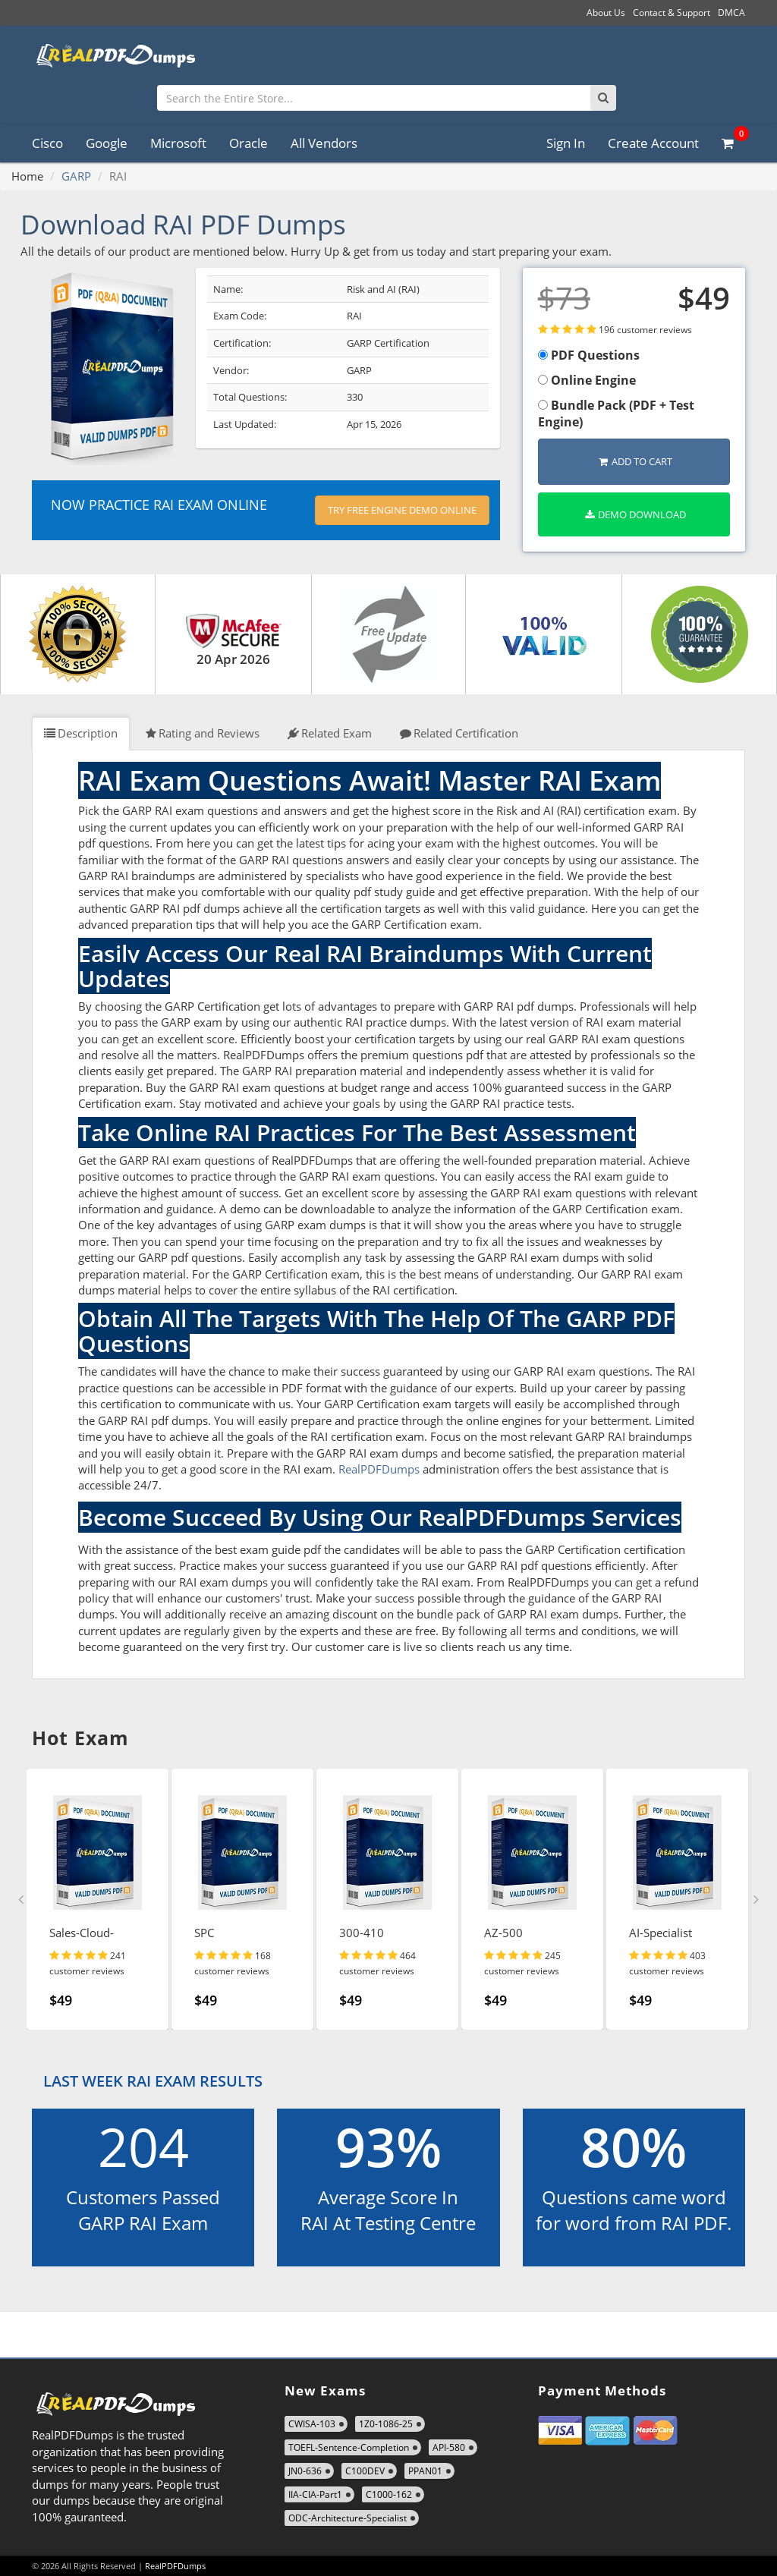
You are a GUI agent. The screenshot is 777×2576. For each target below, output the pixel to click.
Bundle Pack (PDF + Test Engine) (616, 414)
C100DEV (365, 2470)
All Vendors (324, 143)
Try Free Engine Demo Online (402, 510)
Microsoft (178, 143)
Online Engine (587, 380)
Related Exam (330, 733)
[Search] (603, 98)
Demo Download (635, 514)
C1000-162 (389, 2494)
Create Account (653, 143)
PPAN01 (425, 2470)
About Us (606, 12)
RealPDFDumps (379, 1469)
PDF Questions (589, 355)
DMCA (731, 12)
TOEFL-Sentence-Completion (348, 2447)
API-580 (449, 2447)
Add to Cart (635, 461)
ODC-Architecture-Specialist (347, 2518)
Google (106, 143)
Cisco (47, 143)
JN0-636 (305, 2470)
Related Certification (459, 733)
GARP (76, 176)
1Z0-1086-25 (386, 2423)
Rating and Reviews (203, 733)
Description (81, 733)
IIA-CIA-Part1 (315, 2494)
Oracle (248, 143)
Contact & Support (671, 12)
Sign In (565, 143)
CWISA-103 (311, 2423)
